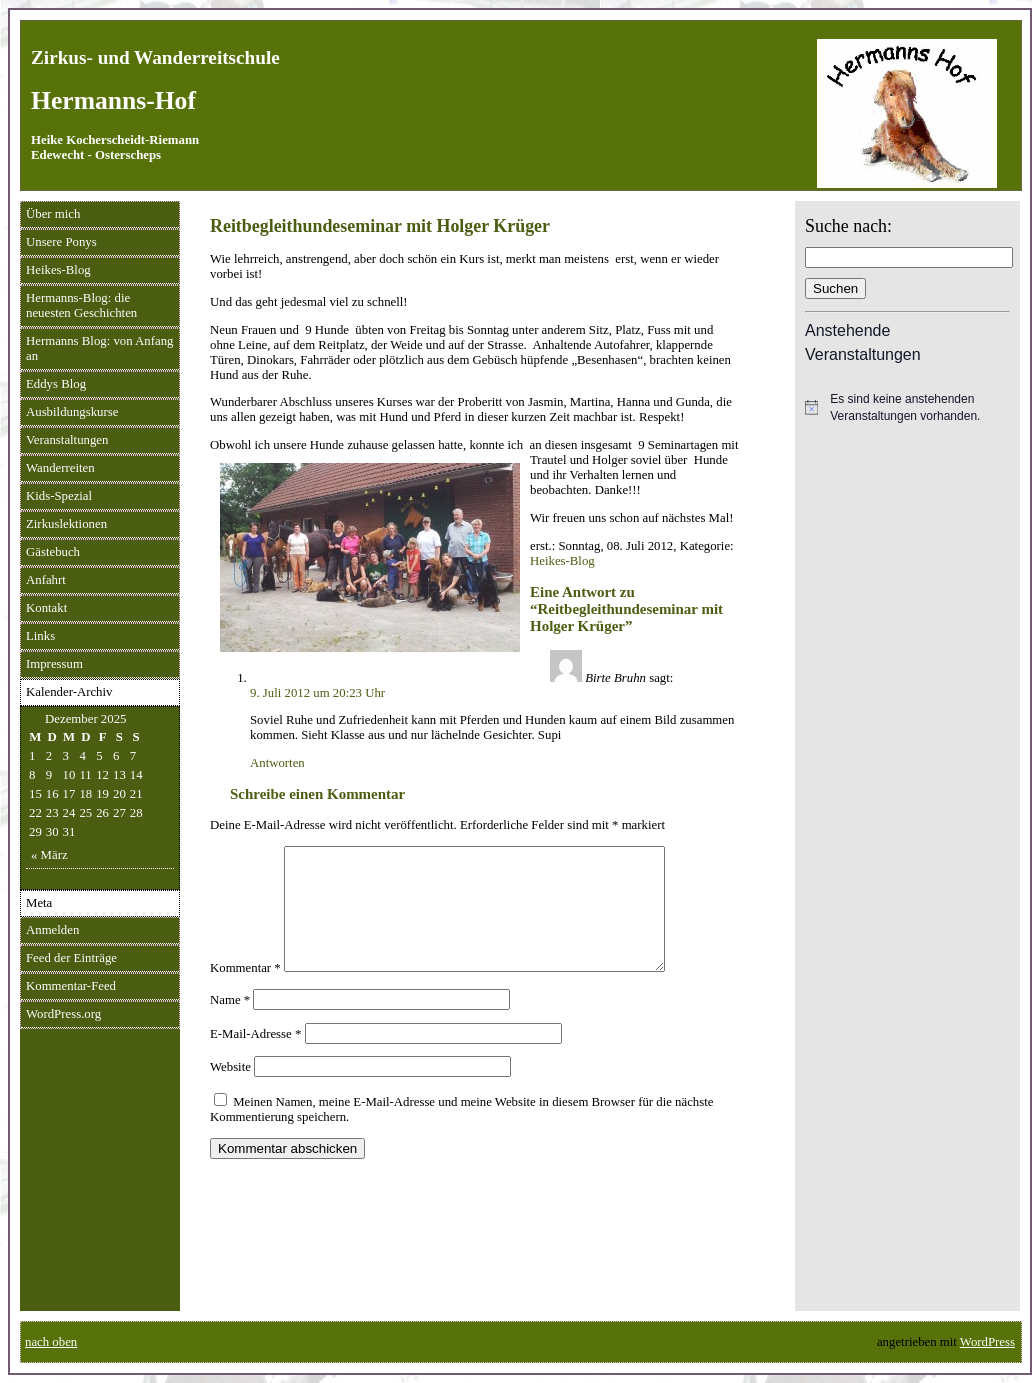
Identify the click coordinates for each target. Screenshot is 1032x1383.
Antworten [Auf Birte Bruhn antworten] (277, 763)
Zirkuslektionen (66, 524)
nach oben (51, 1342)
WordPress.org (63, 1014)
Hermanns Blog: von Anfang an (100, 348)
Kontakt (46, 608)
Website (230, 1091)
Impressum (54, 664)
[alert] (907, 407)
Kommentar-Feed (71, 986)
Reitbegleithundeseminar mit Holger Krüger (380, 226)
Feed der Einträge (71, 958)
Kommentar (245, 992)
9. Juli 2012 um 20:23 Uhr (317, 693)
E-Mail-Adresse (255, 1058)
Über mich (53, 214)
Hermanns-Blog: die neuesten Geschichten (81, 305)
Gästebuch (53, 552)
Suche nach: (848, 226)
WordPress (987, 1342)
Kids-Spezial (59, 496)
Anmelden (52, 930)
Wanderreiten (60, 468)
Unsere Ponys (61, 242)
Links (40, 636)
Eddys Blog (56, 384)
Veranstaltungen (67, 440)
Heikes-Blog (58, 270)
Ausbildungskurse (72, 412)
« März (49, 855)
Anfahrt (46, 580)
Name (230, 1024)
